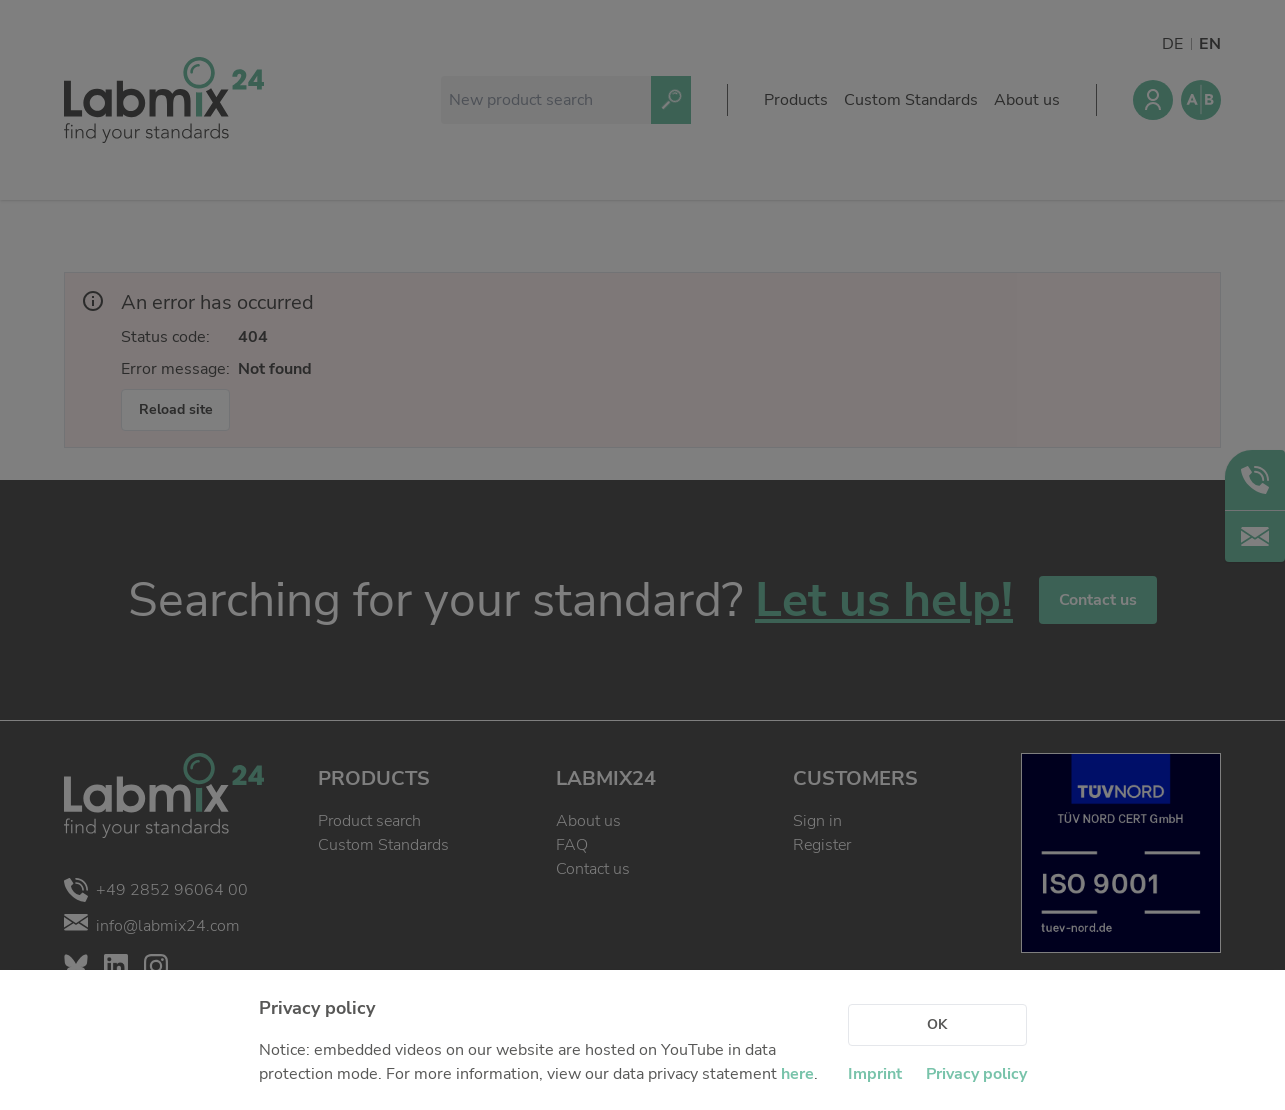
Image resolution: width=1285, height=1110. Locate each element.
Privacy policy (976, 1074)
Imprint (875, 1074)
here (797, 1074)
